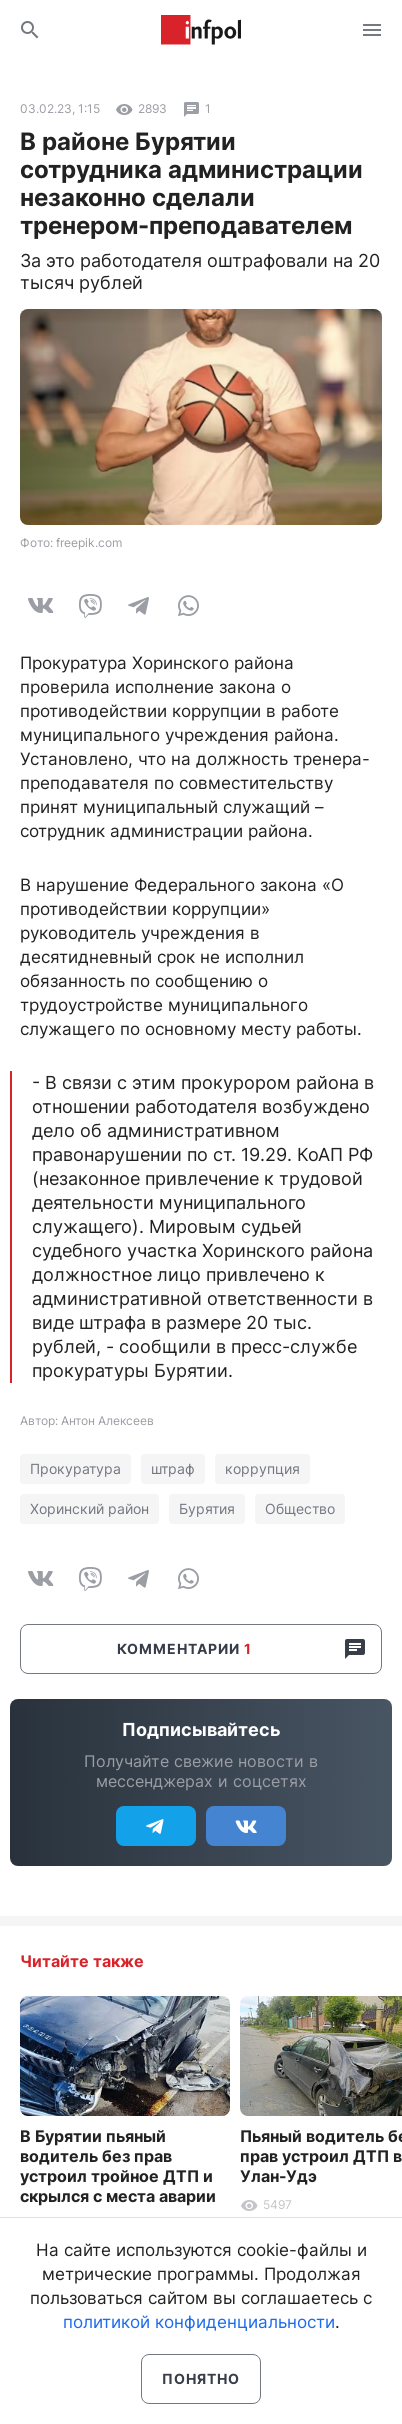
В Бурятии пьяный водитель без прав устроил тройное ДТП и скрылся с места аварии (118, 2166)
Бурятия (207, 1508)
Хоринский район (89, 1508)
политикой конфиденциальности (199, 2322)
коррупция (262, 1468)
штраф (173, 1468)
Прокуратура (75, 1468)
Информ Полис (201, 30)
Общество (300, 1508)
